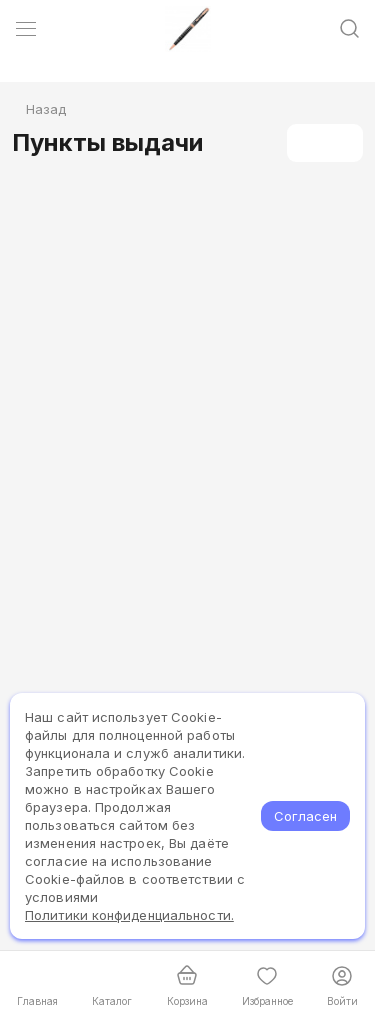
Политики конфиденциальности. (129, 915)
